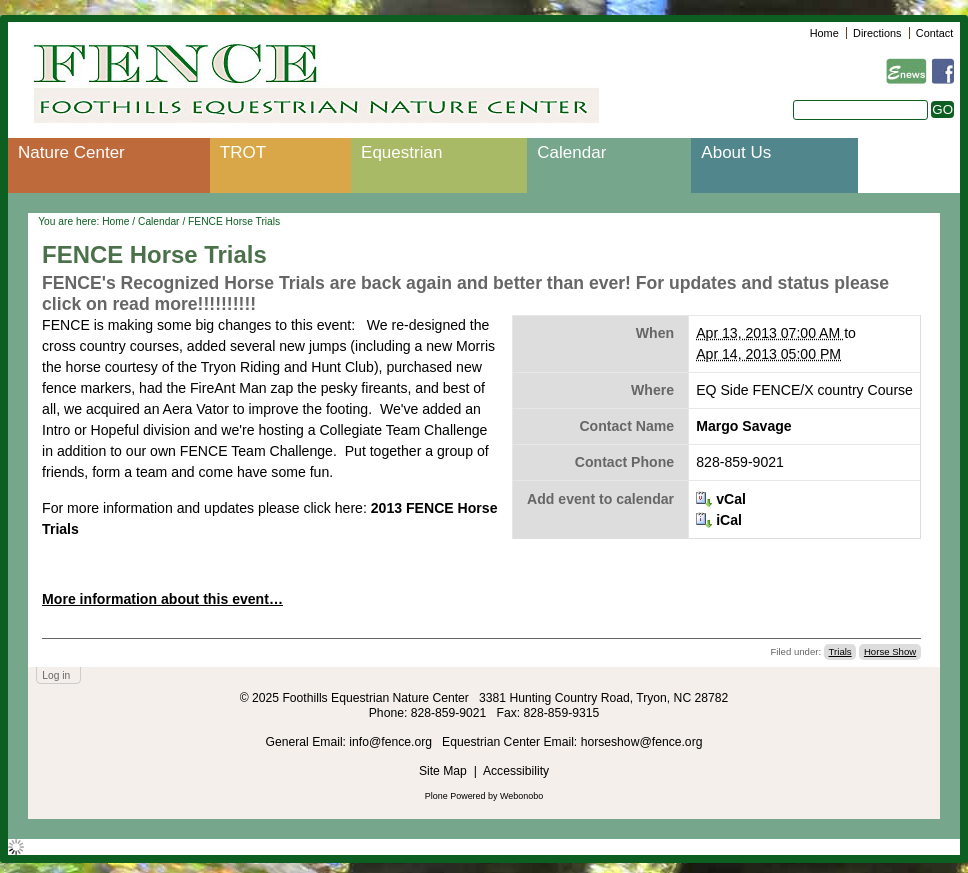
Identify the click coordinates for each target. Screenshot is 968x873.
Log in (56, 675)
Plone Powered (455, 796)
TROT (243, 152)
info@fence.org (392, 742)
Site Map (443, 771)
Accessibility (516, 771)
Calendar (571, 152)
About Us (736, 152)
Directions (877, 33)
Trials (840, 651)
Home (824, 33)
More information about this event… (162, 599)
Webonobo (521, 796)
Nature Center (71, 152)
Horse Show (890, 651)
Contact (934, 33)
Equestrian (401, 152)
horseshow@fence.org (642, 742)
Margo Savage (743, 426)
